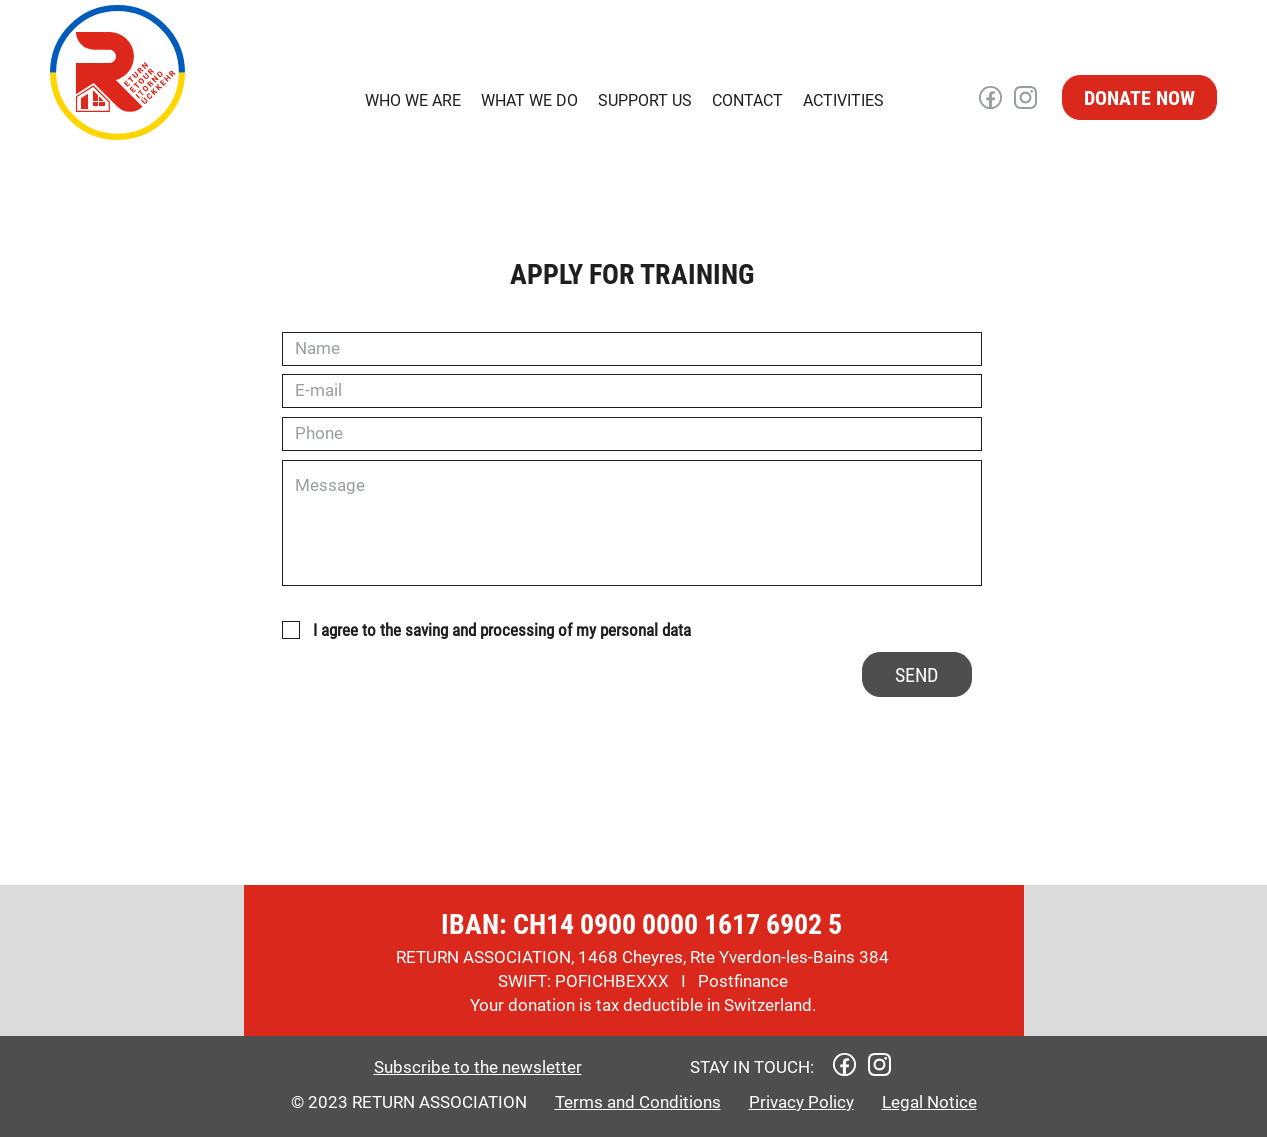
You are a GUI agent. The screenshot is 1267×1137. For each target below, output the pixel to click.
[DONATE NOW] (1139, 97)
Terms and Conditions (638, 1102)
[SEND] (917, 674)
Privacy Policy (801, 1102)
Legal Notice (929, 1102)
